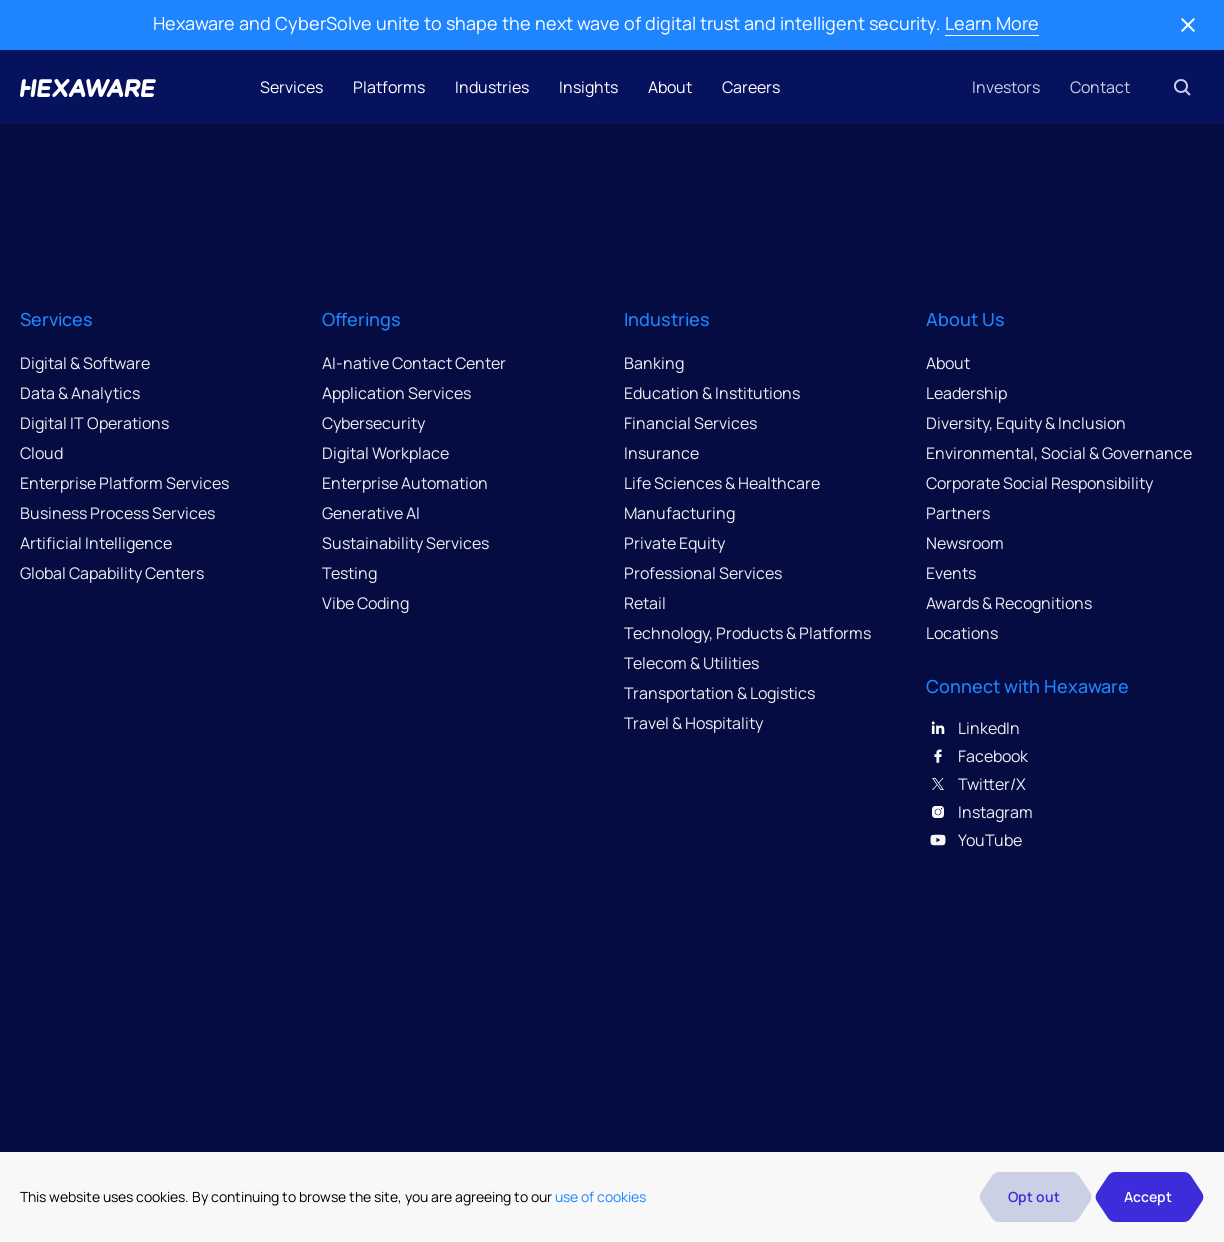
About (670, 87)
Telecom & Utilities (691, 663)
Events (951, 573)
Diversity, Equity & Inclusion (1026, 423)
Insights (588, 87)
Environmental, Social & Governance (1059, 453)
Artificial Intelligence (96, 543)
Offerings (361, 319)
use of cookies (600, 1196)
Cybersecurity (373, 423)
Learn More (992, 23)
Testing (349, 573)
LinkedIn (973, 728)
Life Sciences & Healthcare (722, 483)
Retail (645, 603)
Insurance (661, 453)
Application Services (396, 393)
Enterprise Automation (405, 483)
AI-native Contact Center (414, 363)
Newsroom (965, 543)
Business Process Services (117, 513)
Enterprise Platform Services (124, 483)
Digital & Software (85, 363)
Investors (1006, 87)
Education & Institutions (712, 393)
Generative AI (371, 513)
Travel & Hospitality (693, 723)
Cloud (41, 453)
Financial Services (690, 423)
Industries (492, 87)
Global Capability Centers (112, 573)
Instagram (979, 812)
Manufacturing (679, 513)
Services (291, 87)
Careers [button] (751, 87)
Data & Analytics (80, 393)
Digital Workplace (385, 453)
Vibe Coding (365, 603)
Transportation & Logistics (719, 693)
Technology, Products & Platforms (747, 633)
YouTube (974, 840)
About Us (965, 319)
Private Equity (674, 543)
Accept (1148, 1196)
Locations (962, 633)
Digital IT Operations (94, 423)
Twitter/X (976, 784)
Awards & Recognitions (1009, 603)
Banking (654, 363)
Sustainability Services (405, 543)
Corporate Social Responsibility (1039, 483)
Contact (1100, 87)
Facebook (977, 756)
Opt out (1034, 1196)
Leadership (966, 393)
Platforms (389, 87)
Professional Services (703, 573)
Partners (958, 513)
